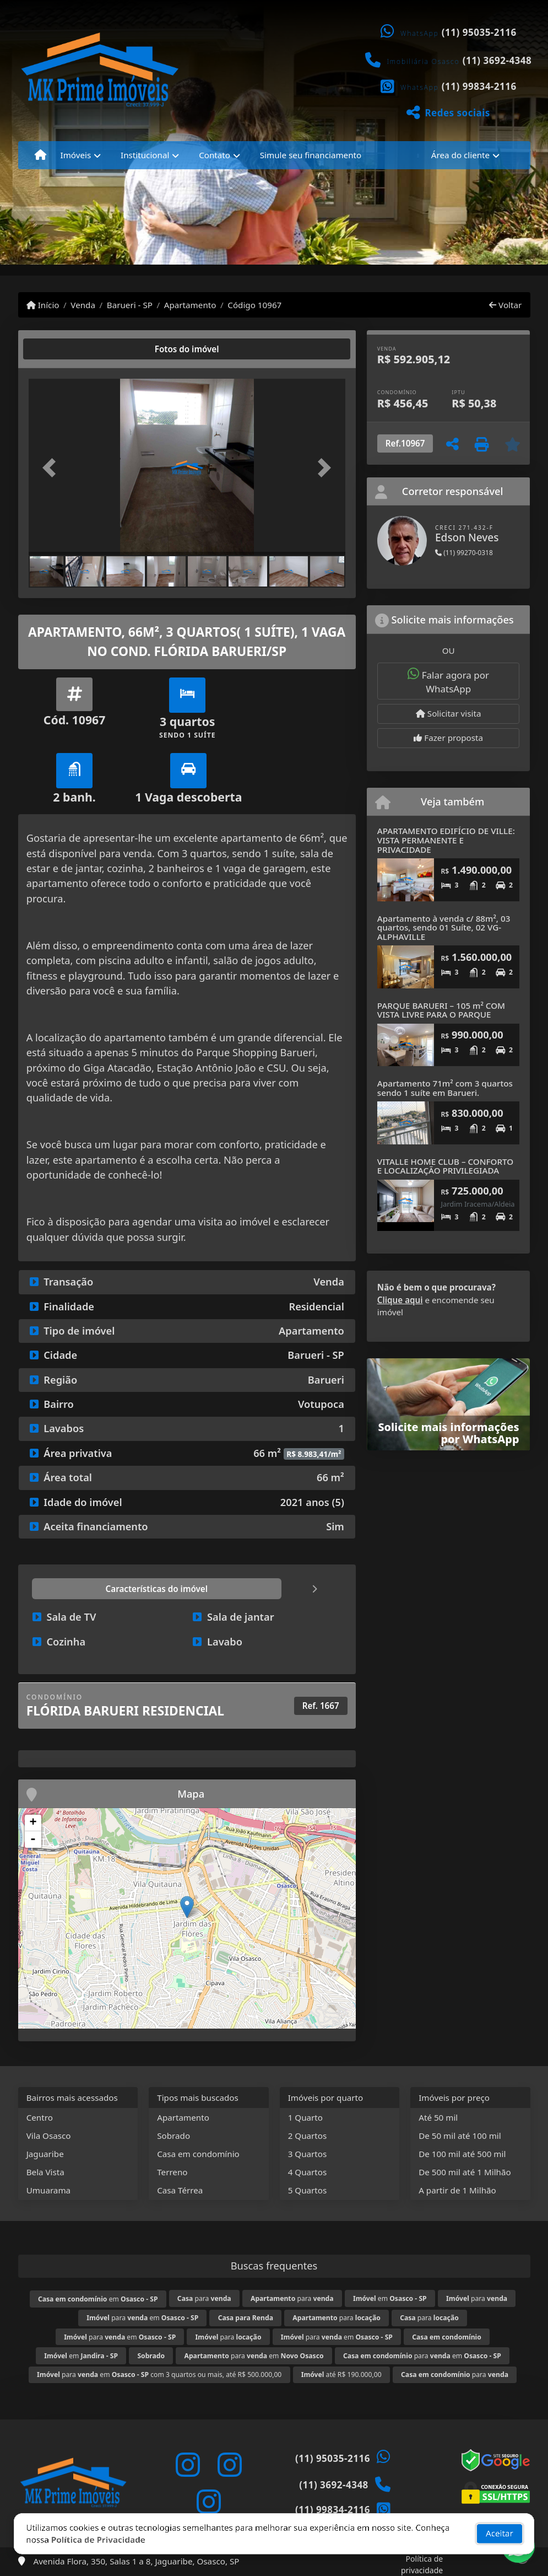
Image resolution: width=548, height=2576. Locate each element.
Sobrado (173, 2135)
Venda (82, 304)
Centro (39, 2117)
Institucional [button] (145, 154)
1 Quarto (305, 2117)
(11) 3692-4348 (497, 60)
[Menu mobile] (40, 155)
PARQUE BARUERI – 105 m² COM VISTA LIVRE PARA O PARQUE (441, 1010)
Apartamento (190, 304)
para (204, 2298)
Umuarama (48, 2190)
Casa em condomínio (198, 2153)
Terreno (172, 2171)
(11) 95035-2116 (479, 32)
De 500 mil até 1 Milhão (465, 2171)
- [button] (33, 1839)
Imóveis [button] (76, 154)
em (98, 2299)
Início (42, 304)
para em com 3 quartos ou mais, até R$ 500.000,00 (159, 2374)
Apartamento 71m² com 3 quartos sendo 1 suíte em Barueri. (445, 1088)
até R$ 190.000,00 (341, 2374)
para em (142, 2317)
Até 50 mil (438, 2117)
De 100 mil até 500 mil (462, 2153)
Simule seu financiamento (310, 154)
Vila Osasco (48, 2135)
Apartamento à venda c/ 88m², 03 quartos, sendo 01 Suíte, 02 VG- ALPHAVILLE (444, 927)
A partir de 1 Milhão (457, 2190)
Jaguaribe (45, 2153)
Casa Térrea (180, 2190)
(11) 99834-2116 (479, 86)
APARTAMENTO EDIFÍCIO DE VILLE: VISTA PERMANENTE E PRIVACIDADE (446, 839)
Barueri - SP (130, 304)
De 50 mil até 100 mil (460, 2135)
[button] (52, 468)
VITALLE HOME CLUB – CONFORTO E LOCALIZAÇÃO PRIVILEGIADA (445, 1166)
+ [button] (32, 1823)
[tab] (63, 348)
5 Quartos (307, 2190)
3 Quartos (307, 2153)
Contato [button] (214, 154)
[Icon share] (187, 2464)
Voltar (505, 304)
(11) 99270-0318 (464, 552)
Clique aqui (400, 1299)
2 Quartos (307, 2135)
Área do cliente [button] (460, 154)
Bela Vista (45, 2171)
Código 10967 (254, 304)
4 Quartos (307, 2171)
